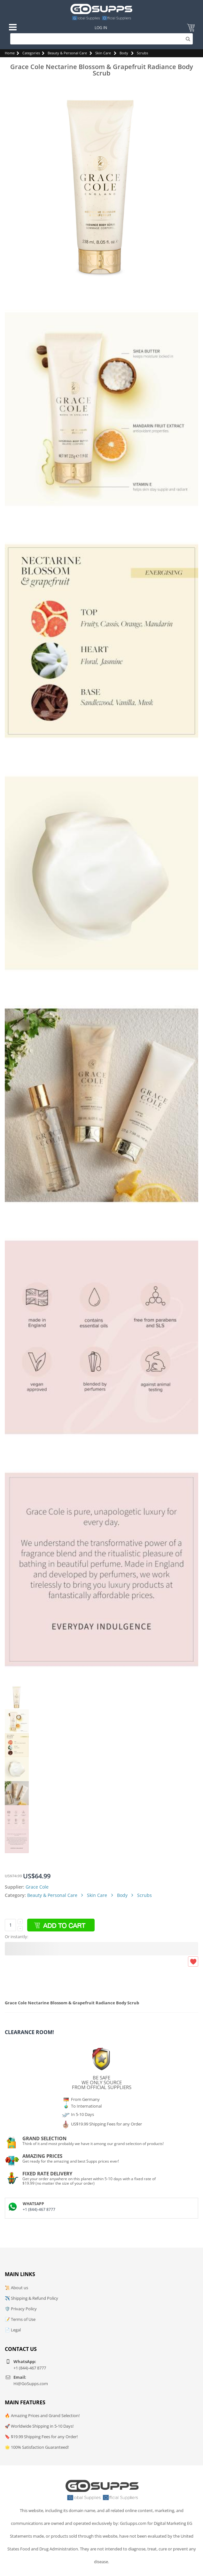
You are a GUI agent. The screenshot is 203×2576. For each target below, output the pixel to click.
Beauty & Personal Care (67, 53)
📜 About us (16, 2287)
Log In (101, 27)
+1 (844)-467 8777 (39, 2209)
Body (124, 53)
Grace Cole (37, 1887)
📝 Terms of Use (20, 2319)
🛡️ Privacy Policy (21, 2309)
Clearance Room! (29, 2032)
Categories (31, 53)
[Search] (101, 38)
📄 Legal (13, 2330)
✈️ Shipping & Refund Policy (31, 2298)
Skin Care (103, 53)
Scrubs (142, 53)
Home (10, 53)
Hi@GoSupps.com (30, 2383)
